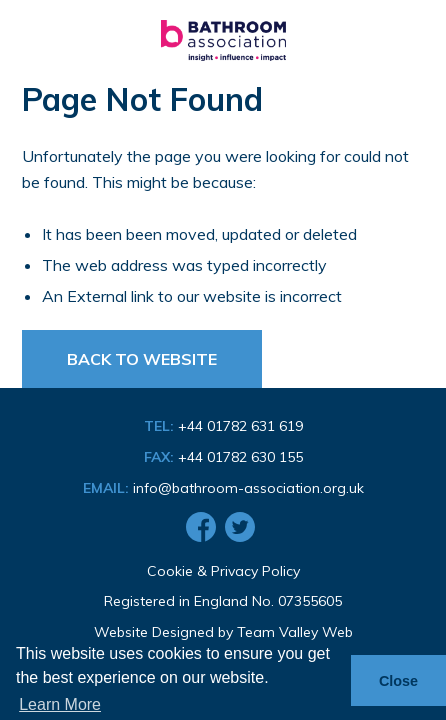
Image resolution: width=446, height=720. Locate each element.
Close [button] (398, 681)
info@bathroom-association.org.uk (248, 488)
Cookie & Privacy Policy (223, 571)
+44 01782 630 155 (240, 457)
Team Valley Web (295, 632)
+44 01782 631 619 (240, 426)
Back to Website (142, 359)
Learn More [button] (60, 704)
